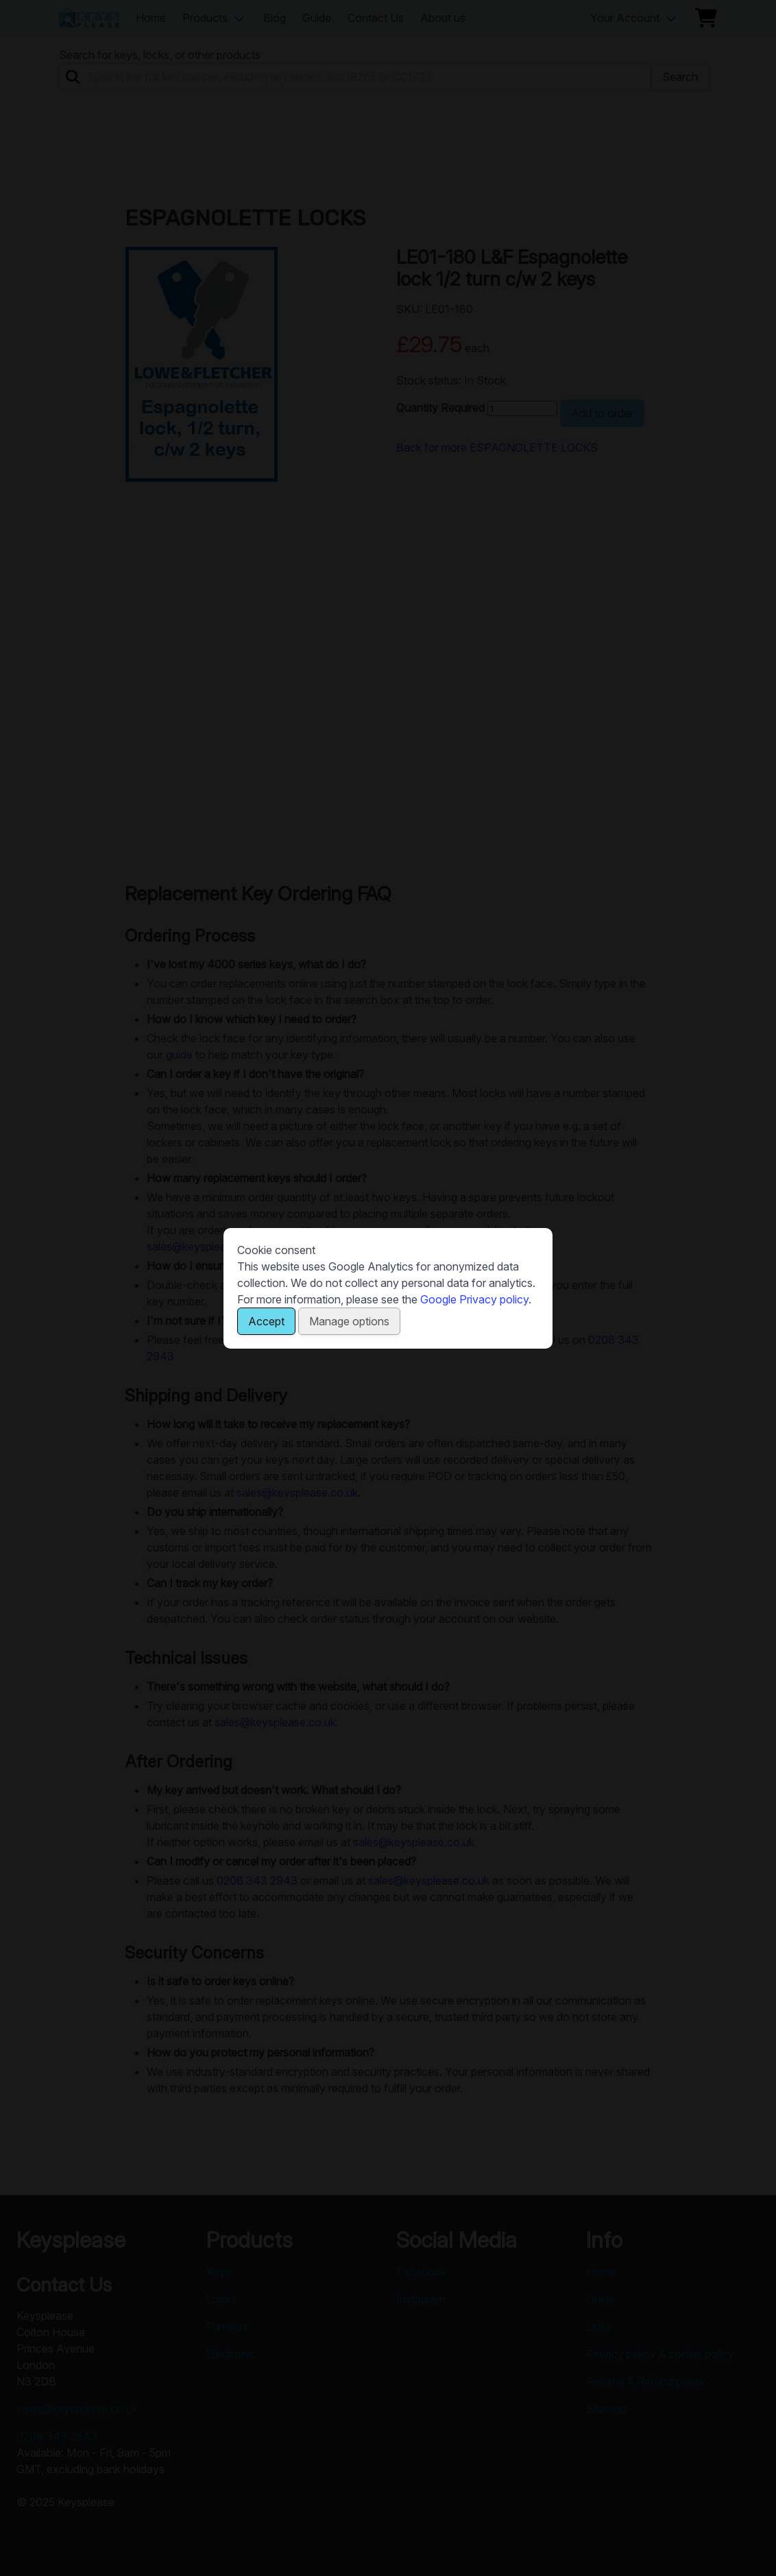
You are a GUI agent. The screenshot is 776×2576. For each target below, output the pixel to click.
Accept (266, 1321)
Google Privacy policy (474, 1299)
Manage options (349, 1321)
